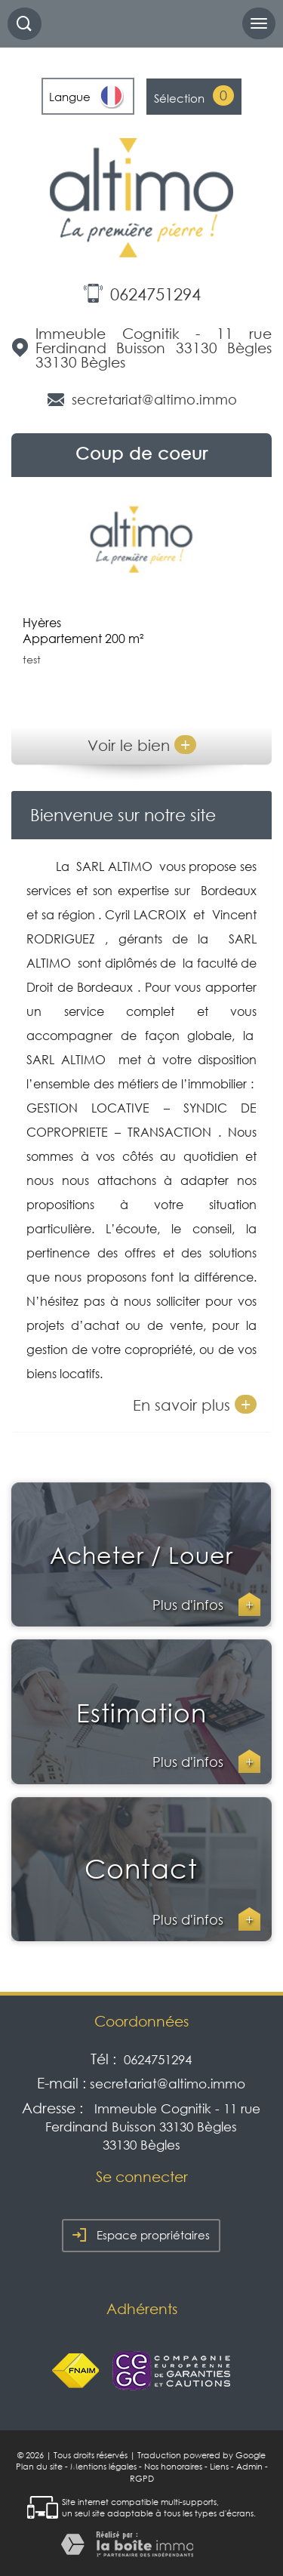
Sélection (179, 98)
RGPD (142, 2479)
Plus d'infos (206, 1605)
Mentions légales (103, 2467)
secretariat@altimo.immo (154, 399)
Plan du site (39, 2467)
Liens (219, 2467)
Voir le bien (142, 745)
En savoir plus (195, 1404)
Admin (249, 2467)
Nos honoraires (173, 2467)
